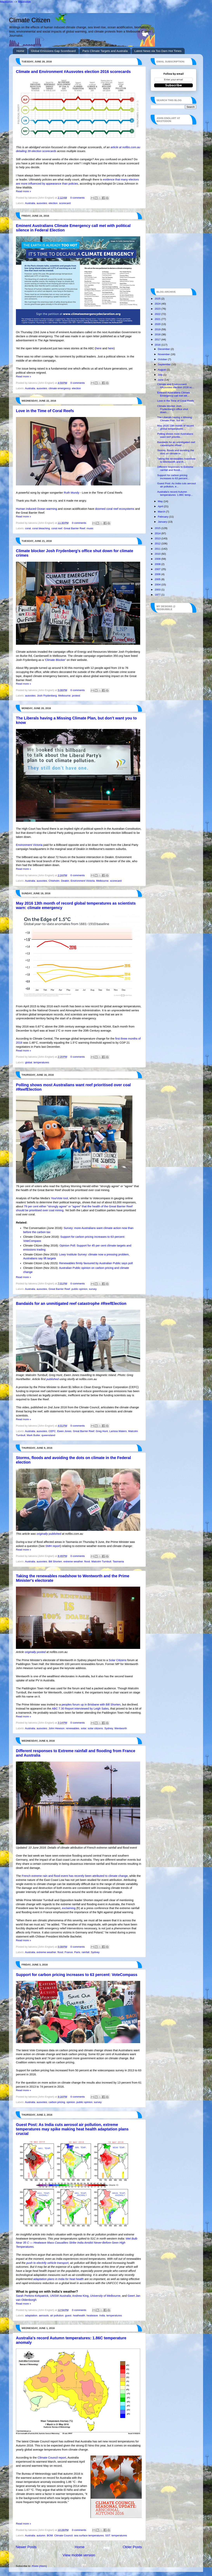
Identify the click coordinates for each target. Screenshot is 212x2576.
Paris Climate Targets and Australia (105, 51)
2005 (158, 579)
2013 (158, 538)
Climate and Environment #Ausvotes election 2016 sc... (175, 386)
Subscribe (173, 85)
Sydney (108, 1728)
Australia (30, 203)
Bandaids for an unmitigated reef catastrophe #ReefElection (71, 1303)
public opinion (79, 1289)
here (99, 348)
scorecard (64, 203)
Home (20, 51)
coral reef (56, 528)
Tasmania (118, 1561)
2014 (158, 533)
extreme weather (73, 1561)
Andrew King (80, 2295)
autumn (41, 2535)
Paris (77, 1952)
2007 (158, 569)
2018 (158, 334)
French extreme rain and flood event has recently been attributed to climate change (75, 1875)
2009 (158, 558)
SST (107, 2535)
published (52, 1379)
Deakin (65, 880)
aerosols (44, 2315)
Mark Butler (33, 1435)
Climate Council (63, 2535)
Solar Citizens (118, 1660)
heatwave (92, 2315)
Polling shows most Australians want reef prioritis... (175, 435)
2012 (158, 543)
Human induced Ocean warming (36, 508)
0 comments (77, 197)
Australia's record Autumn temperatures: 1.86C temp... (175, 493)
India (102, 2315)
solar (83, 1728)
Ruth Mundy (71, 492)
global (28, 1062)
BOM (50, 2535)
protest (76, 695)
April (161, 506)
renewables (72, 1728)
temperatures (41, 1062)
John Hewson (56, 1728)
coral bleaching (41, 528)
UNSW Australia (60, 2295)
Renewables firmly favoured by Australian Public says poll (96, 1263)
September (164, 364)
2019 (158, 329)
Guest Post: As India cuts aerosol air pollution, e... (176, 485)
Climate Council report (51, 2457)
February (163, 516)
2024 (158, 303)
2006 (158, 574)
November (164, 354)
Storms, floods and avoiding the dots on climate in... (175, 452)
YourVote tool (59, 1198)
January (163, 521)
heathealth (79, 2315)
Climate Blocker (55, 659)
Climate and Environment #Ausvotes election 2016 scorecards (73, 71)
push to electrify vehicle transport (47, 2262)
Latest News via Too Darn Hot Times (157, 51)
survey (93, 1289)
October (163, 359)
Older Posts (132, 2547)
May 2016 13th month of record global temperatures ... (175, 427)
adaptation (31, 2315)
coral (28, 528)
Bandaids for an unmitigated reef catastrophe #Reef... (176, 444)
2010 (158, 553)
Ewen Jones (64, 1431)
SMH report (52, 1546)
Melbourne (64, 695)
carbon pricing (57, 2102)
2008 (158, 564)
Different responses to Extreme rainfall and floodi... (175, 468)
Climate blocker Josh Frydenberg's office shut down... (172, 409)
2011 (158, 548)
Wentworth (120, 1728)
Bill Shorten (55, 1561)
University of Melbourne (105, 2295)
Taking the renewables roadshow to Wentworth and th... (176, 460)
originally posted (35, 1652)
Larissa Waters (118, 1431)
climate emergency (59, 388)
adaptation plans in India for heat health (58, 2279)
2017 (158, 339)
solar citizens (95, 1728)
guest (68, 2315)
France (69, 1952)
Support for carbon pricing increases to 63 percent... (173, 477)
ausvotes (42, 203)
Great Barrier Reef (74, 528)
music (90, 528)
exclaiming (69, 1908)
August (162, 369)
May (160, 501)
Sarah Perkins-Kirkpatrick (32, 2295)
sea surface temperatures (89, 2535)
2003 (158, 589)
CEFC (52, 1431)
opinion (70, 2102)
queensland (48, 1435)
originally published (48, 1533)
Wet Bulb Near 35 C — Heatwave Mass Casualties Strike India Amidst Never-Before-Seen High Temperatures (76, 2242)
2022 (158, 314)
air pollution (56, 2315)
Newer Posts (26, 2547)
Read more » (23, 191)
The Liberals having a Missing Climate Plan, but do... (174, 419)
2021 (158, 319)
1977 (158, 594)
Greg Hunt (102, 1431)
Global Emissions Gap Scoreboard (53, 51)
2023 (158, 308)
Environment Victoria (29, 844)
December (164, 349)
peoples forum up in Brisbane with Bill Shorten (91, 1704)
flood (87, 1561)
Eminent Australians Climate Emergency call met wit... (173, 394)
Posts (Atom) (39, 2566)
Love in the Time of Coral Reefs (45, 411)
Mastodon (6, 1)
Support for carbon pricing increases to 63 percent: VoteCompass (76, 1975)
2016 (158, 344)
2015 (158, 528)
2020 (158, 324)
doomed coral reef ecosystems (114, 508)
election (53, 203)
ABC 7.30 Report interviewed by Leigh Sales (80, 1708)
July (160, 374)
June (161, 379)
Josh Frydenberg (47, 695)
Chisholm (54, 880)
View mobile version (79, 2555)
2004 (158, 584)
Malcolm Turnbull (101, 1561)
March (162, 511)
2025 (158, 298)
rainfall (85, 1952)
